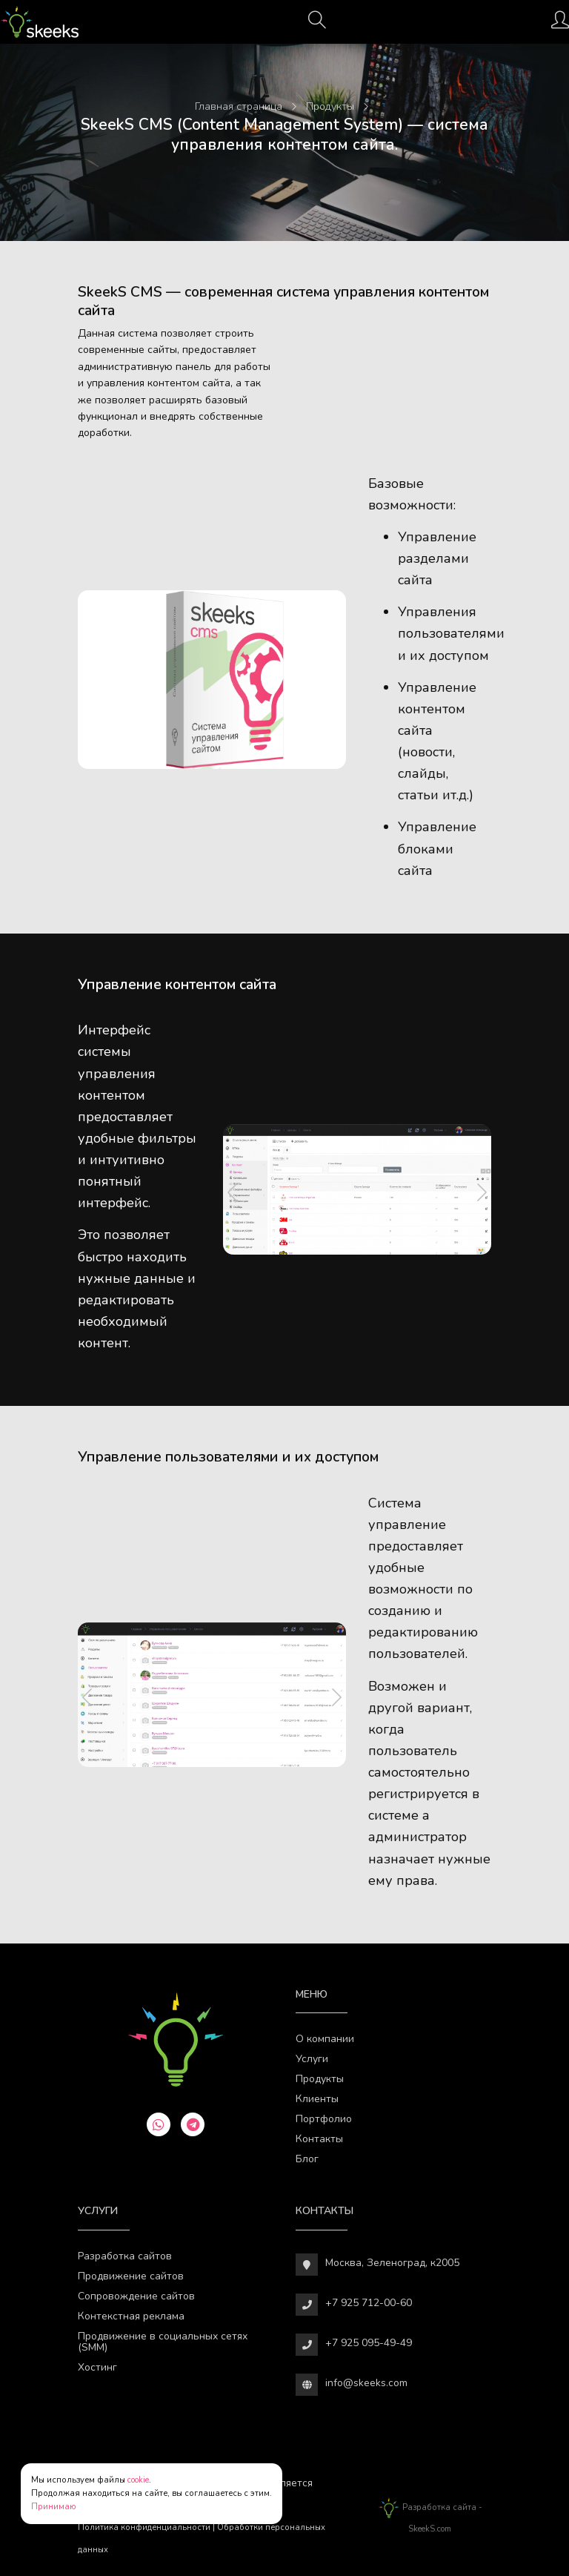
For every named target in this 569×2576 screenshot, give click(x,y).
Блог (307, 2159)
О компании (325, 2039)
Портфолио (324, 2119)
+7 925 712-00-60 (368, 2303)
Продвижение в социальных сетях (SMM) (162, 2341)
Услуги (312, 2059)
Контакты (319, 2139)
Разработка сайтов (125, 2256)
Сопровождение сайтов (136, 2296)
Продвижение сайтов (131, 2276)
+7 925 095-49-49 (368, 2343)
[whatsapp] (158, 2124)
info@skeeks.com (366, 2383)
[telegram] (192, 2124)
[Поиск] (317, 24)
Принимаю (53, 2506)
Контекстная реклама (131, 2316)
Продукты (320, 2079)
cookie (138, 2480)
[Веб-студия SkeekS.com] (39, 22)
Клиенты (317, 2099)
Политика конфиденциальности (144, 2527)
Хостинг (97, 2367)
